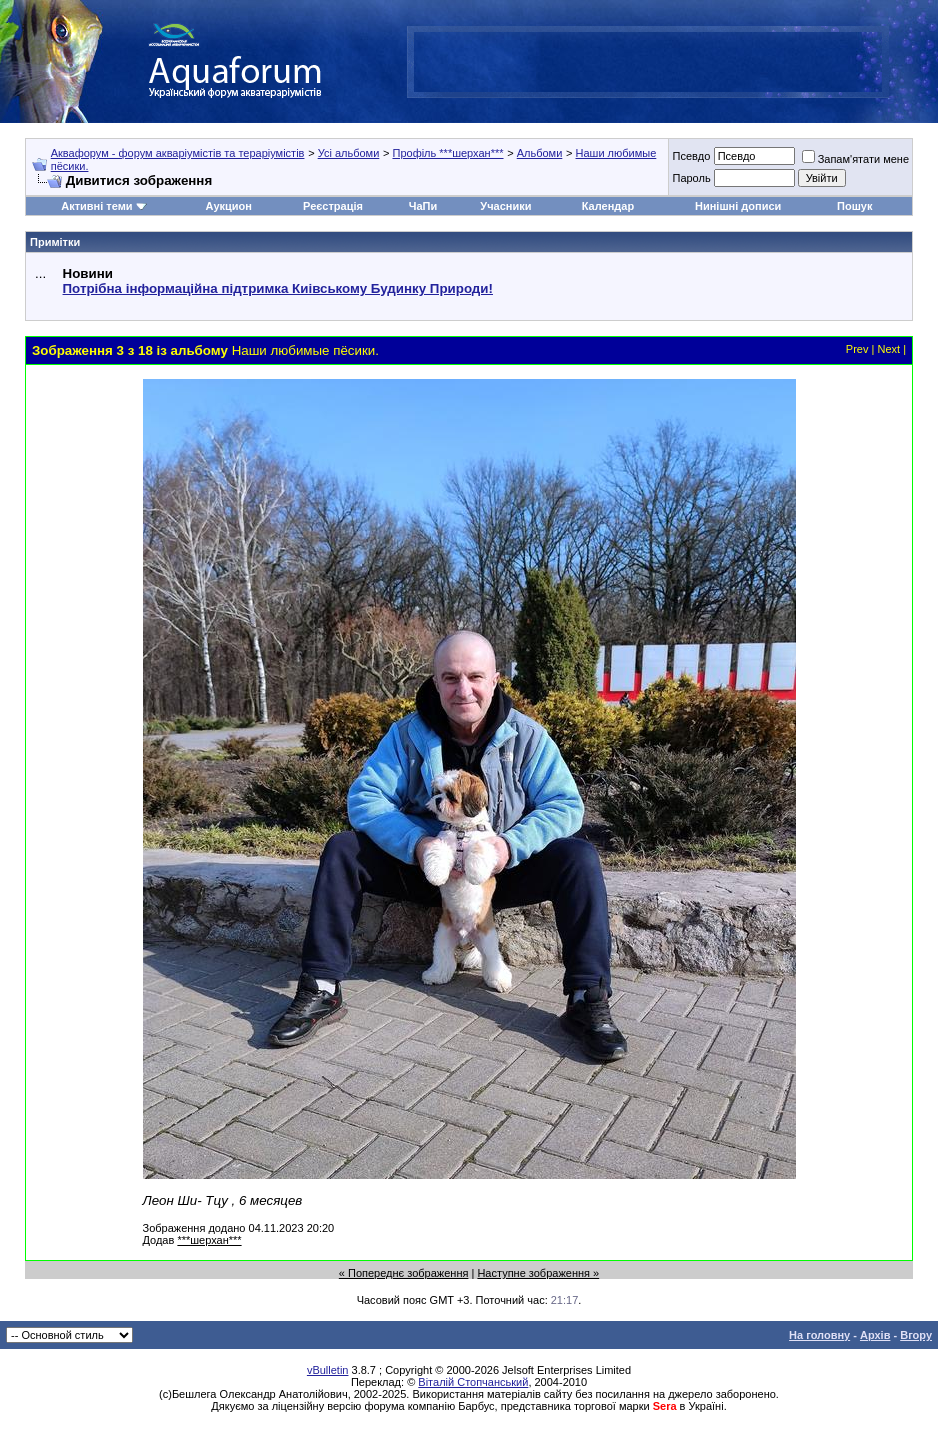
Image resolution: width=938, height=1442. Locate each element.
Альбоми (540, 153)
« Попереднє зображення (404, 1273)
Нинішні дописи (738, 206)
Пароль (691, 178)
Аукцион (229, 206)
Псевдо (691, 156)
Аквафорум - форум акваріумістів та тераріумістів (178, 153)
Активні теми (96, 206)
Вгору (916, 1335)
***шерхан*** (209, 1240)
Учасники (505, 206)
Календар (608, 206)
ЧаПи (423, 206)
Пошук (854, 206)
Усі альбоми (349, 153)
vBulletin (328, 1370)
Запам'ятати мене (855, 159)
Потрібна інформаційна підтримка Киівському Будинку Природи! (278, 288)
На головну (819, 1335)
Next (888, 349)
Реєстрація (333, 206)
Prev (857, 349)
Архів (875, 1335)
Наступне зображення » (538, 1273)
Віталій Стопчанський (473, 1382)
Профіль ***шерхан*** (447, 153)
